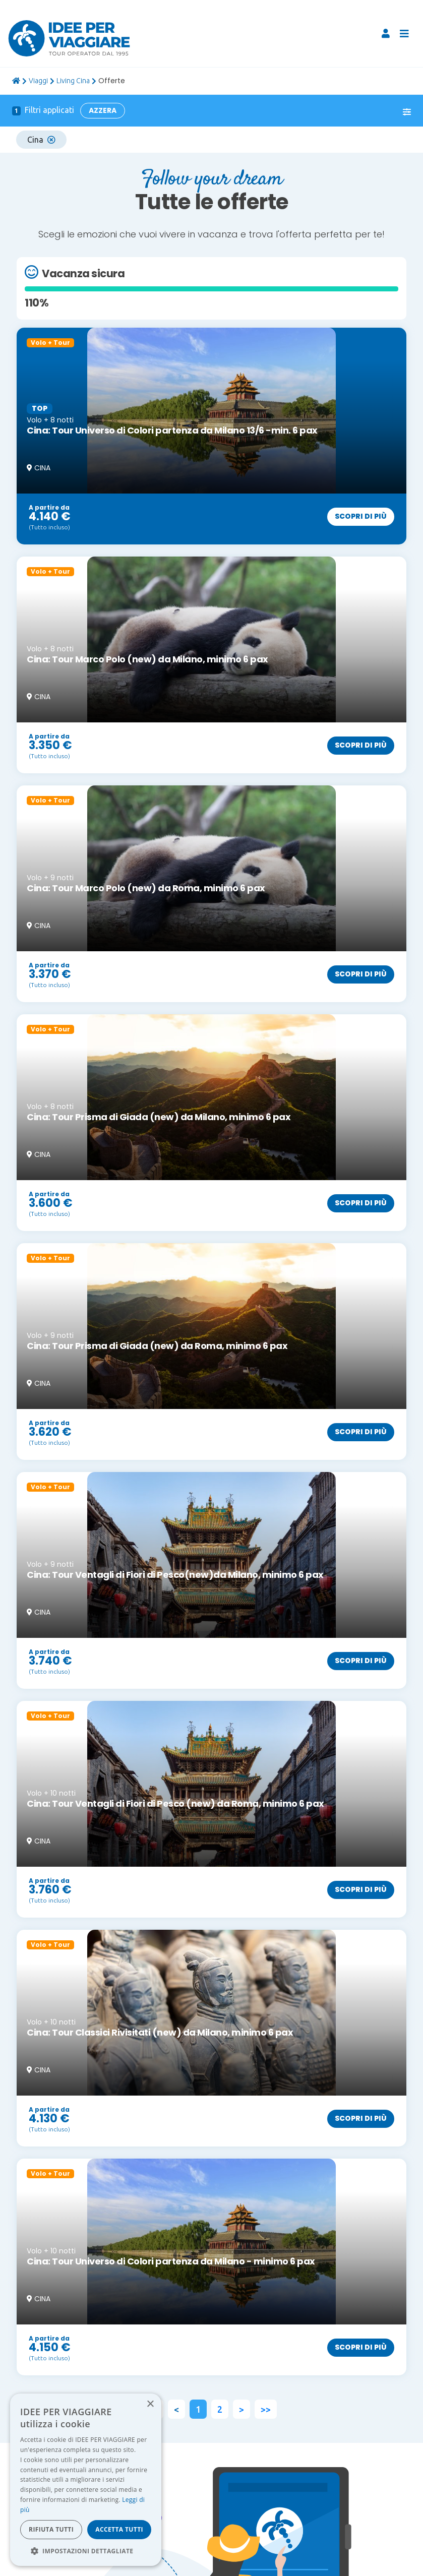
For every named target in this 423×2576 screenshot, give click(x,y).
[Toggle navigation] (404, 34)
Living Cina (73, 81)
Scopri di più (361, 516)
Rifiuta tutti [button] (51, 2529)
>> (266, 2409)
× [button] (150, 2404)
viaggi (38, 81)
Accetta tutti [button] (119, 2529)
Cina (41, 139)
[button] (85, 2551)
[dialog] (85, 2480)
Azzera (102, 110)
